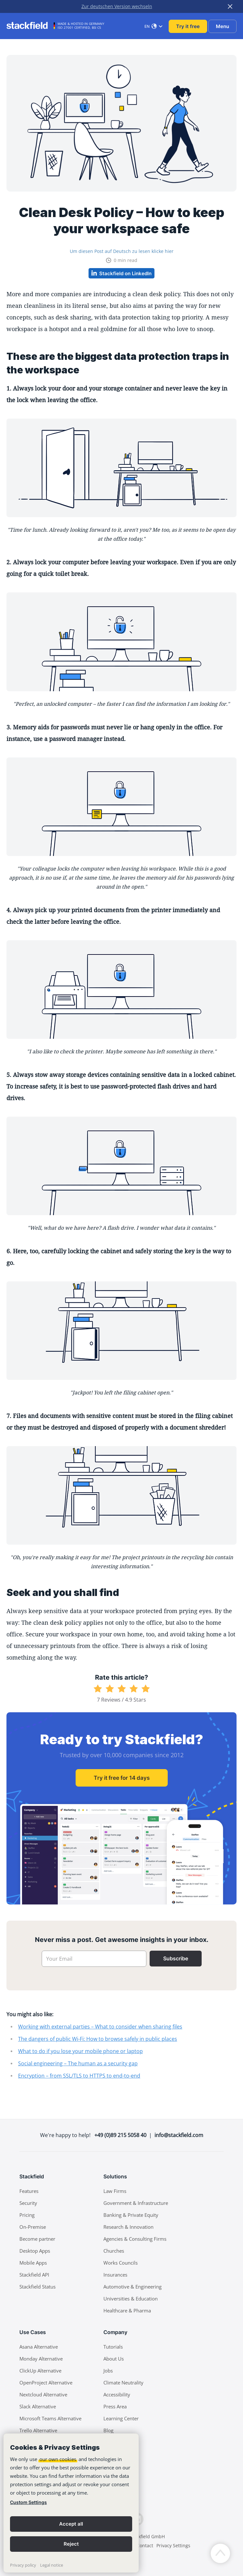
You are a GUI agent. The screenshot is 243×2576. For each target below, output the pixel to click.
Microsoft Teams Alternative (50, 2418)
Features (28, 2191)
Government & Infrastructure (135, 2203)
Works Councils (120, 2262)
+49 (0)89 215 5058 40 (120, 2135)
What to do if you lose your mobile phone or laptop (80, 2051)
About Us (113, 2358)
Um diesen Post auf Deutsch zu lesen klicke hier (122, 251)
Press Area (115, 2406)
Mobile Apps (33, 2262)
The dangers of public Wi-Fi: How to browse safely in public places (97, 2038)
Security (28, 2203)
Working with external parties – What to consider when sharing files (100, 2026)
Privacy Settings (173, 2545)
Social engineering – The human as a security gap (78, 2063)
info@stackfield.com (178, 2135)
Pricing (27, 2215)
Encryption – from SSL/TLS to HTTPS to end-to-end (79, 2075)
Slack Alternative (37, 2406)
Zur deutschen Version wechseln (116, 6)
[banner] (71, 2503)
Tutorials (113, 2346)
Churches (113, 2250)
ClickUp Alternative (40, 2370)
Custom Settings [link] (28, 2502)
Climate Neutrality (123, 2382)
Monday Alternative (41, 2358)
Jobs (108, 2370)
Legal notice (51, 2565)
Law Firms (114, 2191)
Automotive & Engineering (132, 2286)
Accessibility (116, 2394)
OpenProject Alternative (45, 2382)
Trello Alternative (38, 2430)
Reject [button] (71, 2544)
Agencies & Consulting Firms (134, 2239)
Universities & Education (130, 2298)
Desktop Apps (34, 2250)
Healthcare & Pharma (127, 2310)
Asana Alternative (38, 2346)
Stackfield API (34, 2274)
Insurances (115, 2274)
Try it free (188, 26)
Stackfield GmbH (147, 2536)
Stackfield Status (37, 2286)
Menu (222, 26)
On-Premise (32, 2227)
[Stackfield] (30, 25)
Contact (145, 2545)
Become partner (37, 2239)
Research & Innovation (128, 2227)
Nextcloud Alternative (43, 2394)
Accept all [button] (71, 2524)
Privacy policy (23, 2565)
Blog (108, 2430)
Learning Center (121, 2418)
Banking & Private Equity (130, 2215)
